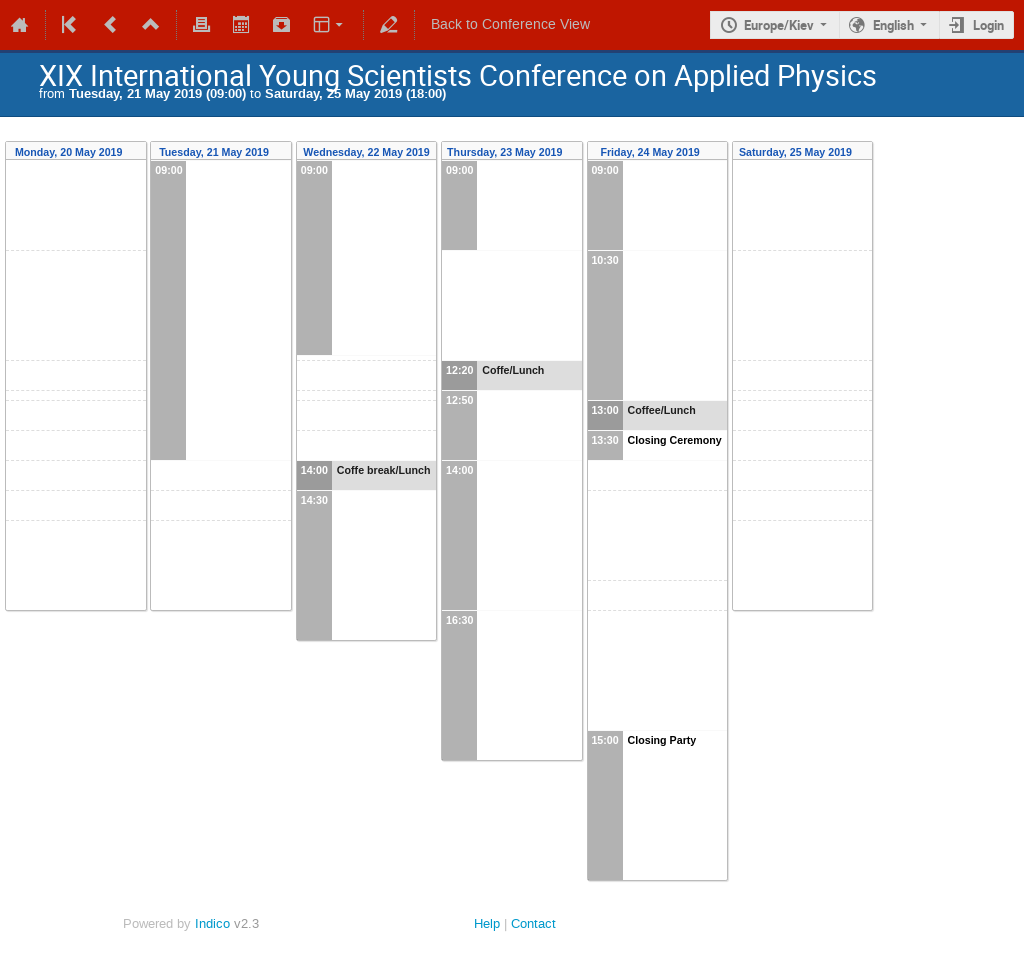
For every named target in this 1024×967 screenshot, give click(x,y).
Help (487, 923)
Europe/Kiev (779, 25)
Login (988, 25)
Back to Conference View (510, 24)
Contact (533, 923)
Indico (212, 923)
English (893, 25)
